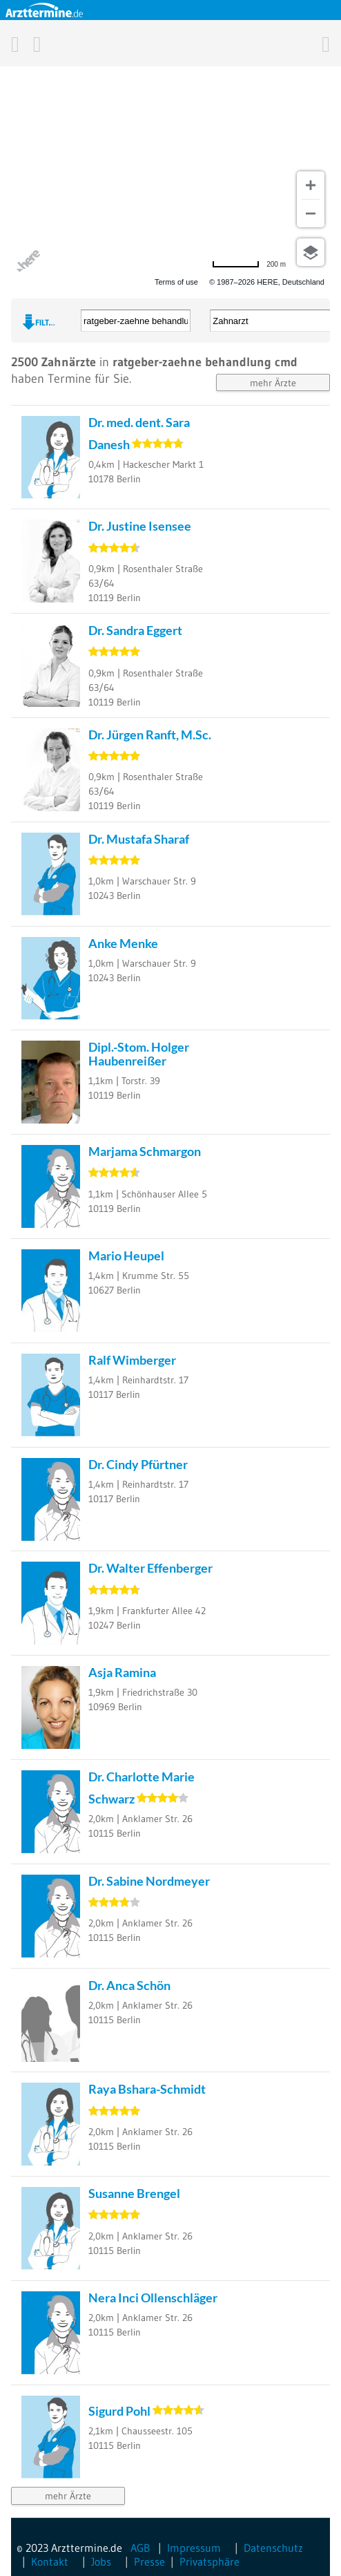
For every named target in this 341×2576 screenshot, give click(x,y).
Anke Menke (123, 943)
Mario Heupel (126, 1255)
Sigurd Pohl (119, 2410)
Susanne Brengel (134, 2193)
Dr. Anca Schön (129, 1985)
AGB (140, 2548)
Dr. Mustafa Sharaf (138, 838)
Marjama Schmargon (144, 1151)
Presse (149, 2561)
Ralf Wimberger (132, 1359)
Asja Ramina (122, 1672)
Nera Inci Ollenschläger (152, 2297)
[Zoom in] (310, 185)
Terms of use (176, 282)
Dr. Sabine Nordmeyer (149, 1880)
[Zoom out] (310, 213)
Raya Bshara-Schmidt (147, 2088)
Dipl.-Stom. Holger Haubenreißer (138, 1053)
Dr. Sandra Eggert (135, 630)
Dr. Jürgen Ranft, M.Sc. (149, 734)
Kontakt (49, 2561)
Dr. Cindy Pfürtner (138, 1464)
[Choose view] (310, 252)
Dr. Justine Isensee (139, 525)
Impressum (194, 2548)
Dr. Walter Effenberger (150, 1567)
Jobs (101, 2561)
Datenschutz (273, 2548)
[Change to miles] (249, 264)
